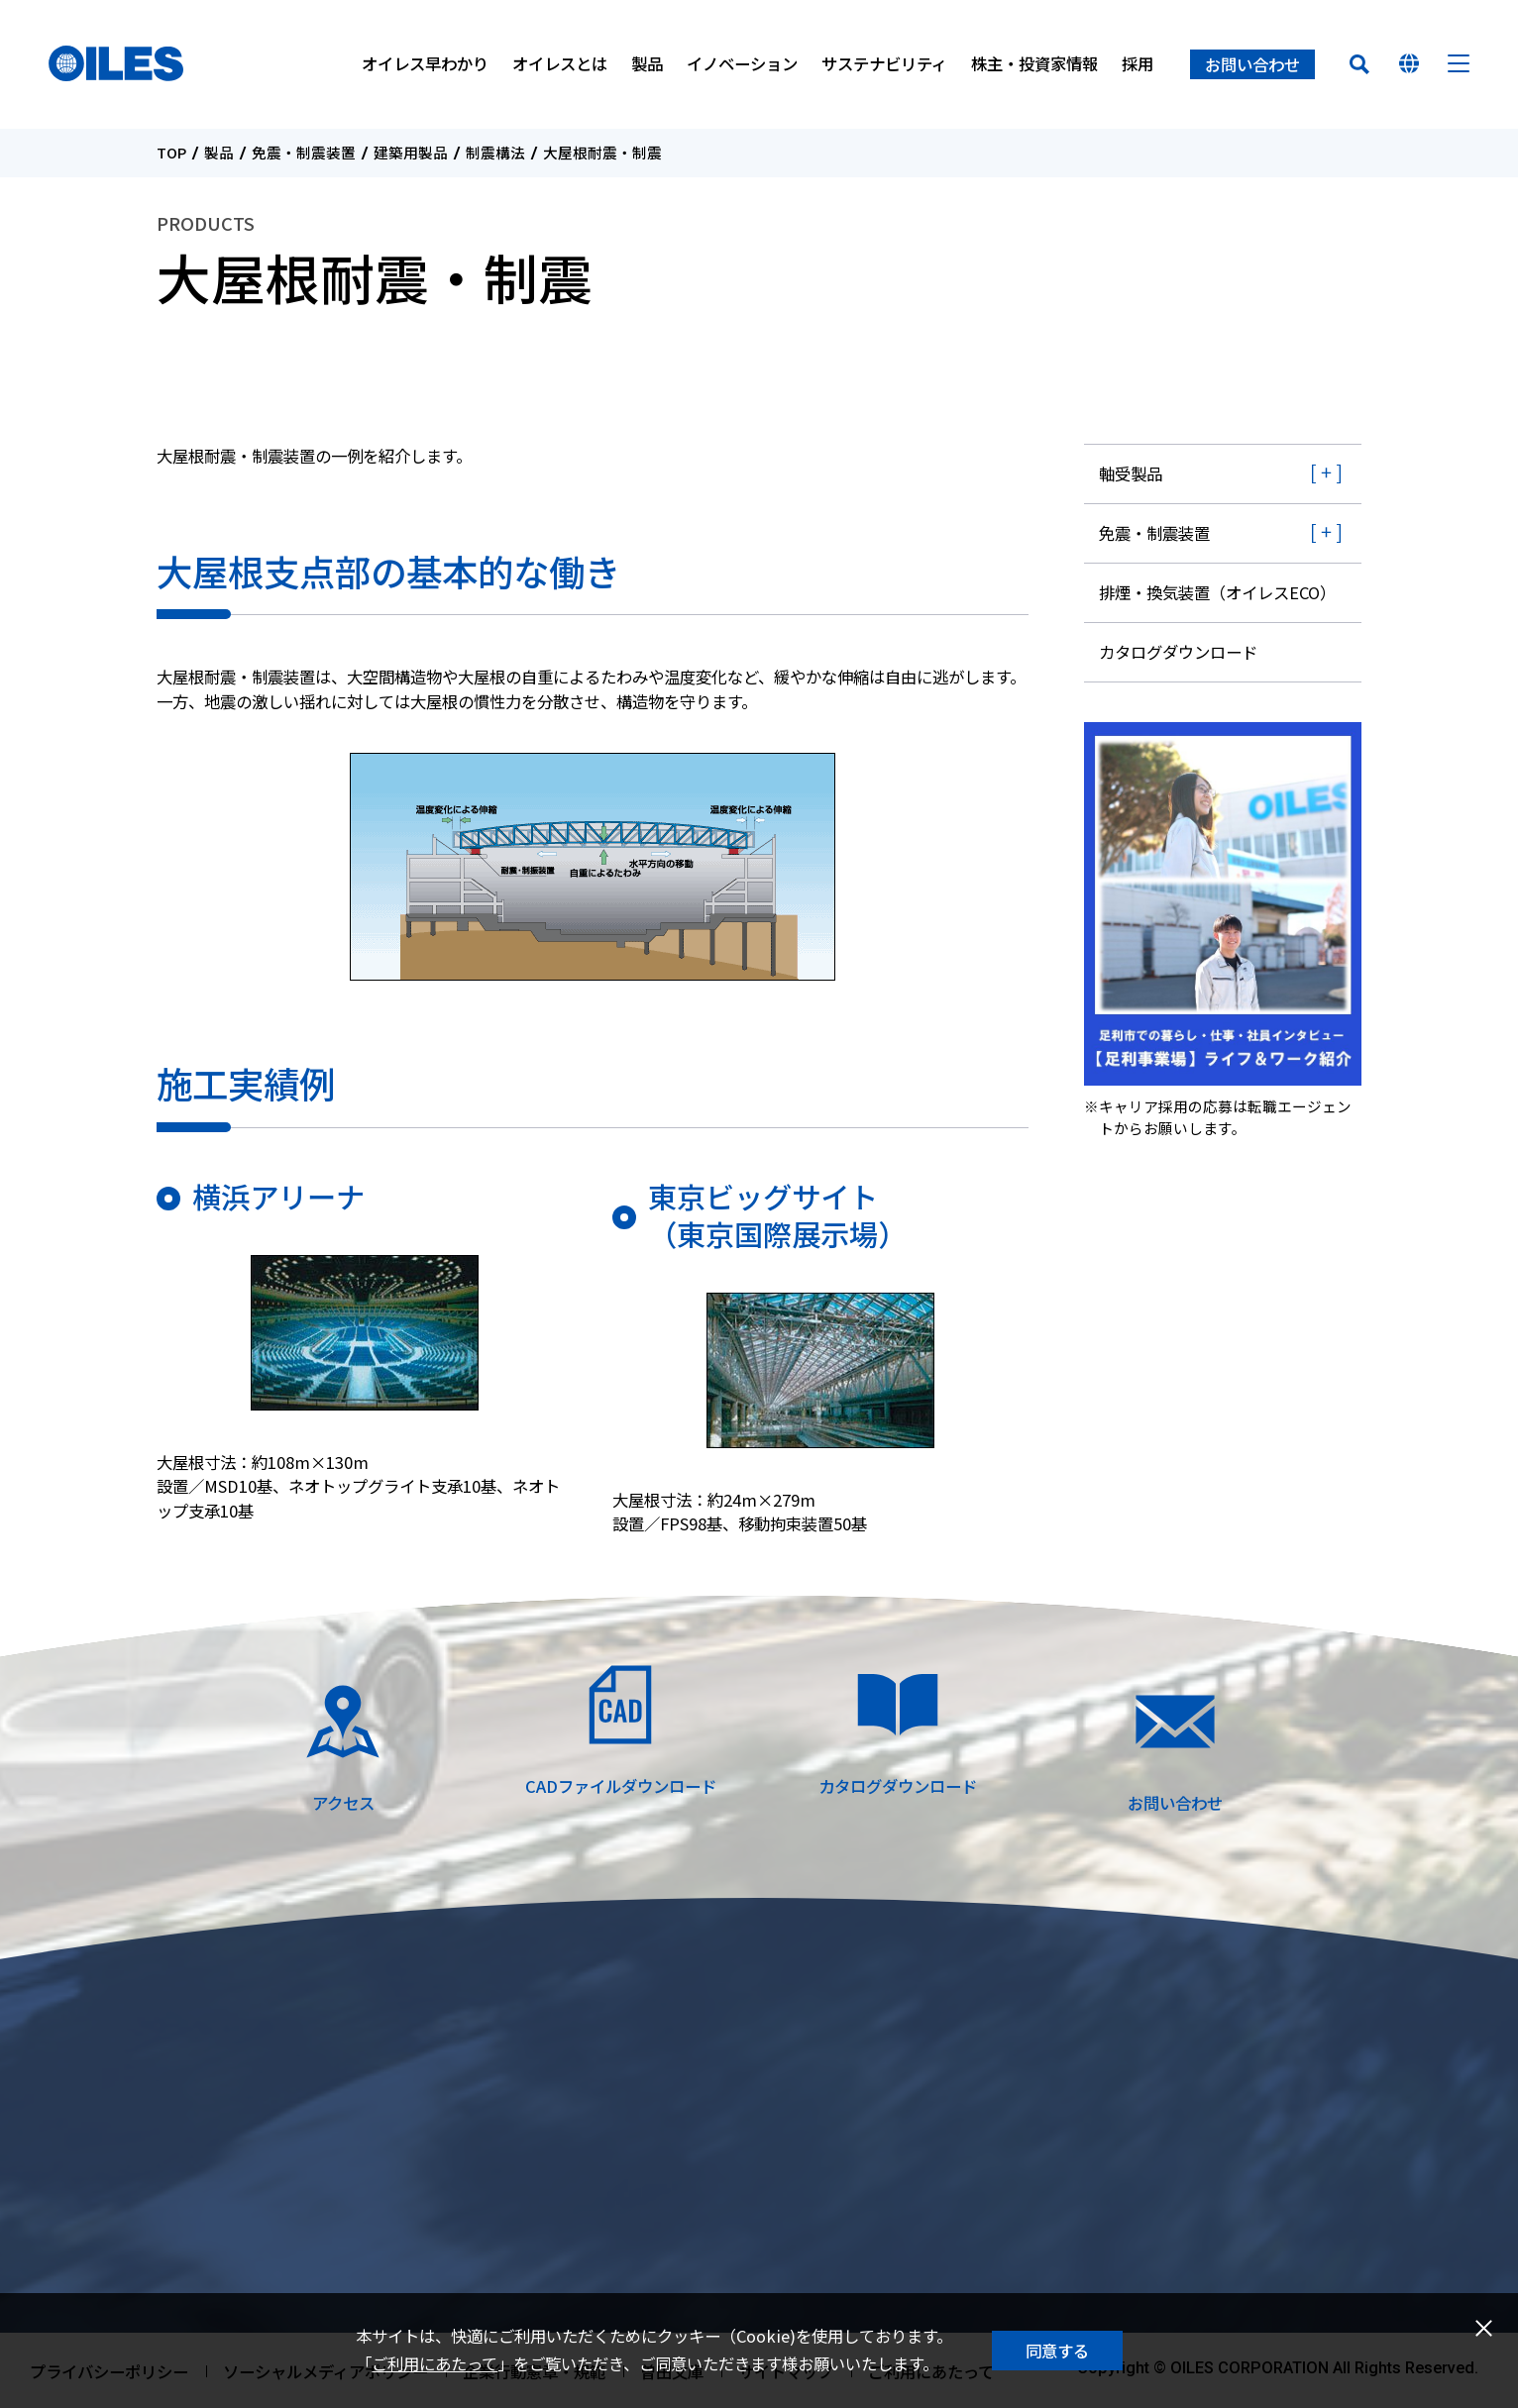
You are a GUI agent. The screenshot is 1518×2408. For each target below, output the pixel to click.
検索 (1359, 64)
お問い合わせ (1252, 64)
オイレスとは (559, 64)
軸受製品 (1130, 473)
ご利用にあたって (434, 2363)
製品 (647, 64)
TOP (171, 153)
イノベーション (742, 64)
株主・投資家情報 (1034, 64)
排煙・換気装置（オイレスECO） (1217, 592)
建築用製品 (411, 153)
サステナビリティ (884, 64)
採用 (1137, 64)
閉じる (1483, 2328)
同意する (1057, 2350)
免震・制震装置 (304, 153)
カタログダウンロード (1178, 652)
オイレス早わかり (425, 64)
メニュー (1458, 64)
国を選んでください (1409, 64)
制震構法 (495, 153)
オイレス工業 (117, 64)
